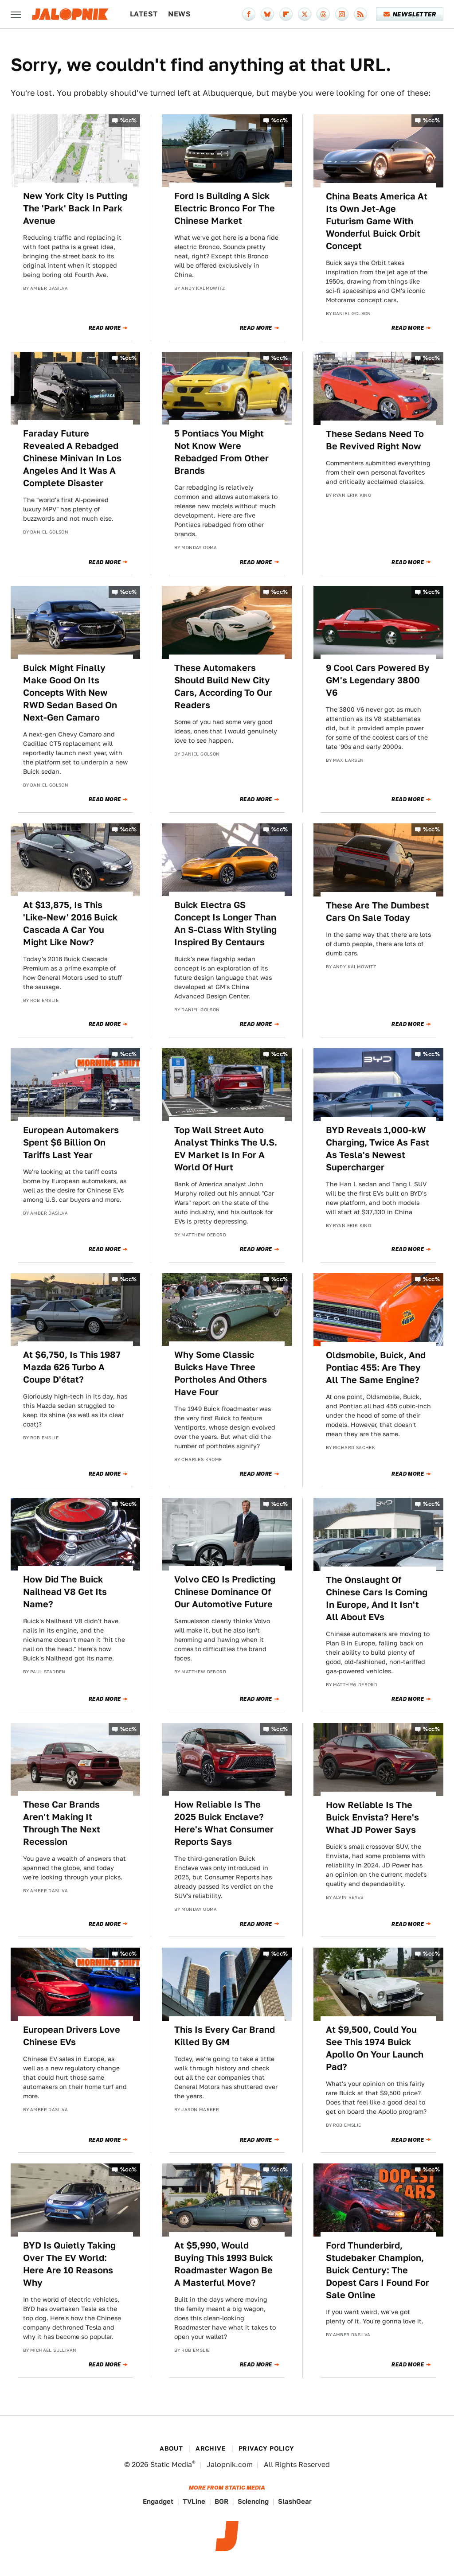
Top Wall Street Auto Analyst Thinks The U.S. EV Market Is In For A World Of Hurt (225, 1149)
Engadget (158, 2501)
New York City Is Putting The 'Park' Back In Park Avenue (75, 208)
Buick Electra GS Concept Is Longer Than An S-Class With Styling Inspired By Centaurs (225, 923)
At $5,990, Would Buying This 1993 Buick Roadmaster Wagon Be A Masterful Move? (223, 2264)
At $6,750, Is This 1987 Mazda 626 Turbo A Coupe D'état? (72, 1367)
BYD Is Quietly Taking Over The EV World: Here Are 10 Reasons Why (69, 2264)
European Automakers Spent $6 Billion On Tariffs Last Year (71, 1142)
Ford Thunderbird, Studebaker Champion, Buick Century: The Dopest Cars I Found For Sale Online (377, 2270)
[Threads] (323, 14)
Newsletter (410, 14)
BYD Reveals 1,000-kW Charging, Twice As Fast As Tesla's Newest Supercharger (377, 1149)
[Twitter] (304, 14)
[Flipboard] (286, 14)
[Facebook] (248, 14)
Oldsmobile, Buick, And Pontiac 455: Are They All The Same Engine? (376, 1367)
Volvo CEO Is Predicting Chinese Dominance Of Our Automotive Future (224, 1592)
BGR (221, 2501)
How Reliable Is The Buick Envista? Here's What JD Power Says (372, 1817)
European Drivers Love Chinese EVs (71, 2035)
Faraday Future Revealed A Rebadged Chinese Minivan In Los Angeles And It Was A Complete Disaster (72, 458)
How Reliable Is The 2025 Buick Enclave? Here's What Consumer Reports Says (224, 1823)
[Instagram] (341, 14)
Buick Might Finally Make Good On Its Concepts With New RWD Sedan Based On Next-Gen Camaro (70, 693)
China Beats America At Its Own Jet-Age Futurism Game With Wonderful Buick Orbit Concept (376, 221)
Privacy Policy (266, 2448)
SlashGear (295, 2501)
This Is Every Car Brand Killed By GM (224, 2035)
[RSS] (360, 14)
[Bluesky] (267, 14)
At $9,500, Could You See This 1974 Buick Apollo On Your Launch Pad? (374, 2048)
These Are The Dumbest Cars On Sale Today (377, 911)
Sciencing (253, 2501)
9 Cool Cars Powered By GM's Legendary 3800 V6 (378, 680)
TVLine (194, 2501)
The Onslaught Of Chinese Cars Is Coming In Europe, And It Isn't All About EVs (376, 1598)
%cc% (128, 120)
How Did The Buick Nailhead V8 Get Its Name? (65, 1592)
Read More (105, 328)
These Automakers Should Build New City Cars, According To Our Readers (223, 686)
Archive (211, 2448)
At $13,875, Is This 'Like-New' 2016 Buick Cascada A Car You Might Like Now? (70, 923)
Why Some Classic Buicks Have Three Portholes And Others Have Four (220, 1373)
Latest (143, 14)
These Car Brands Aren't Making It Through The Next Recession (61, 1823)
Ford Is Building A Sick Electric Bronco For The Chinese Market (224, 208)
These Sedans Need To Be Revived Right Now (375, 440)
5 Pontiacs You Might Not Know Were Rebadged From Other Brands (221, 452)
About (171, 2448)
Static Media (171, 2464)
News (179, 14)
